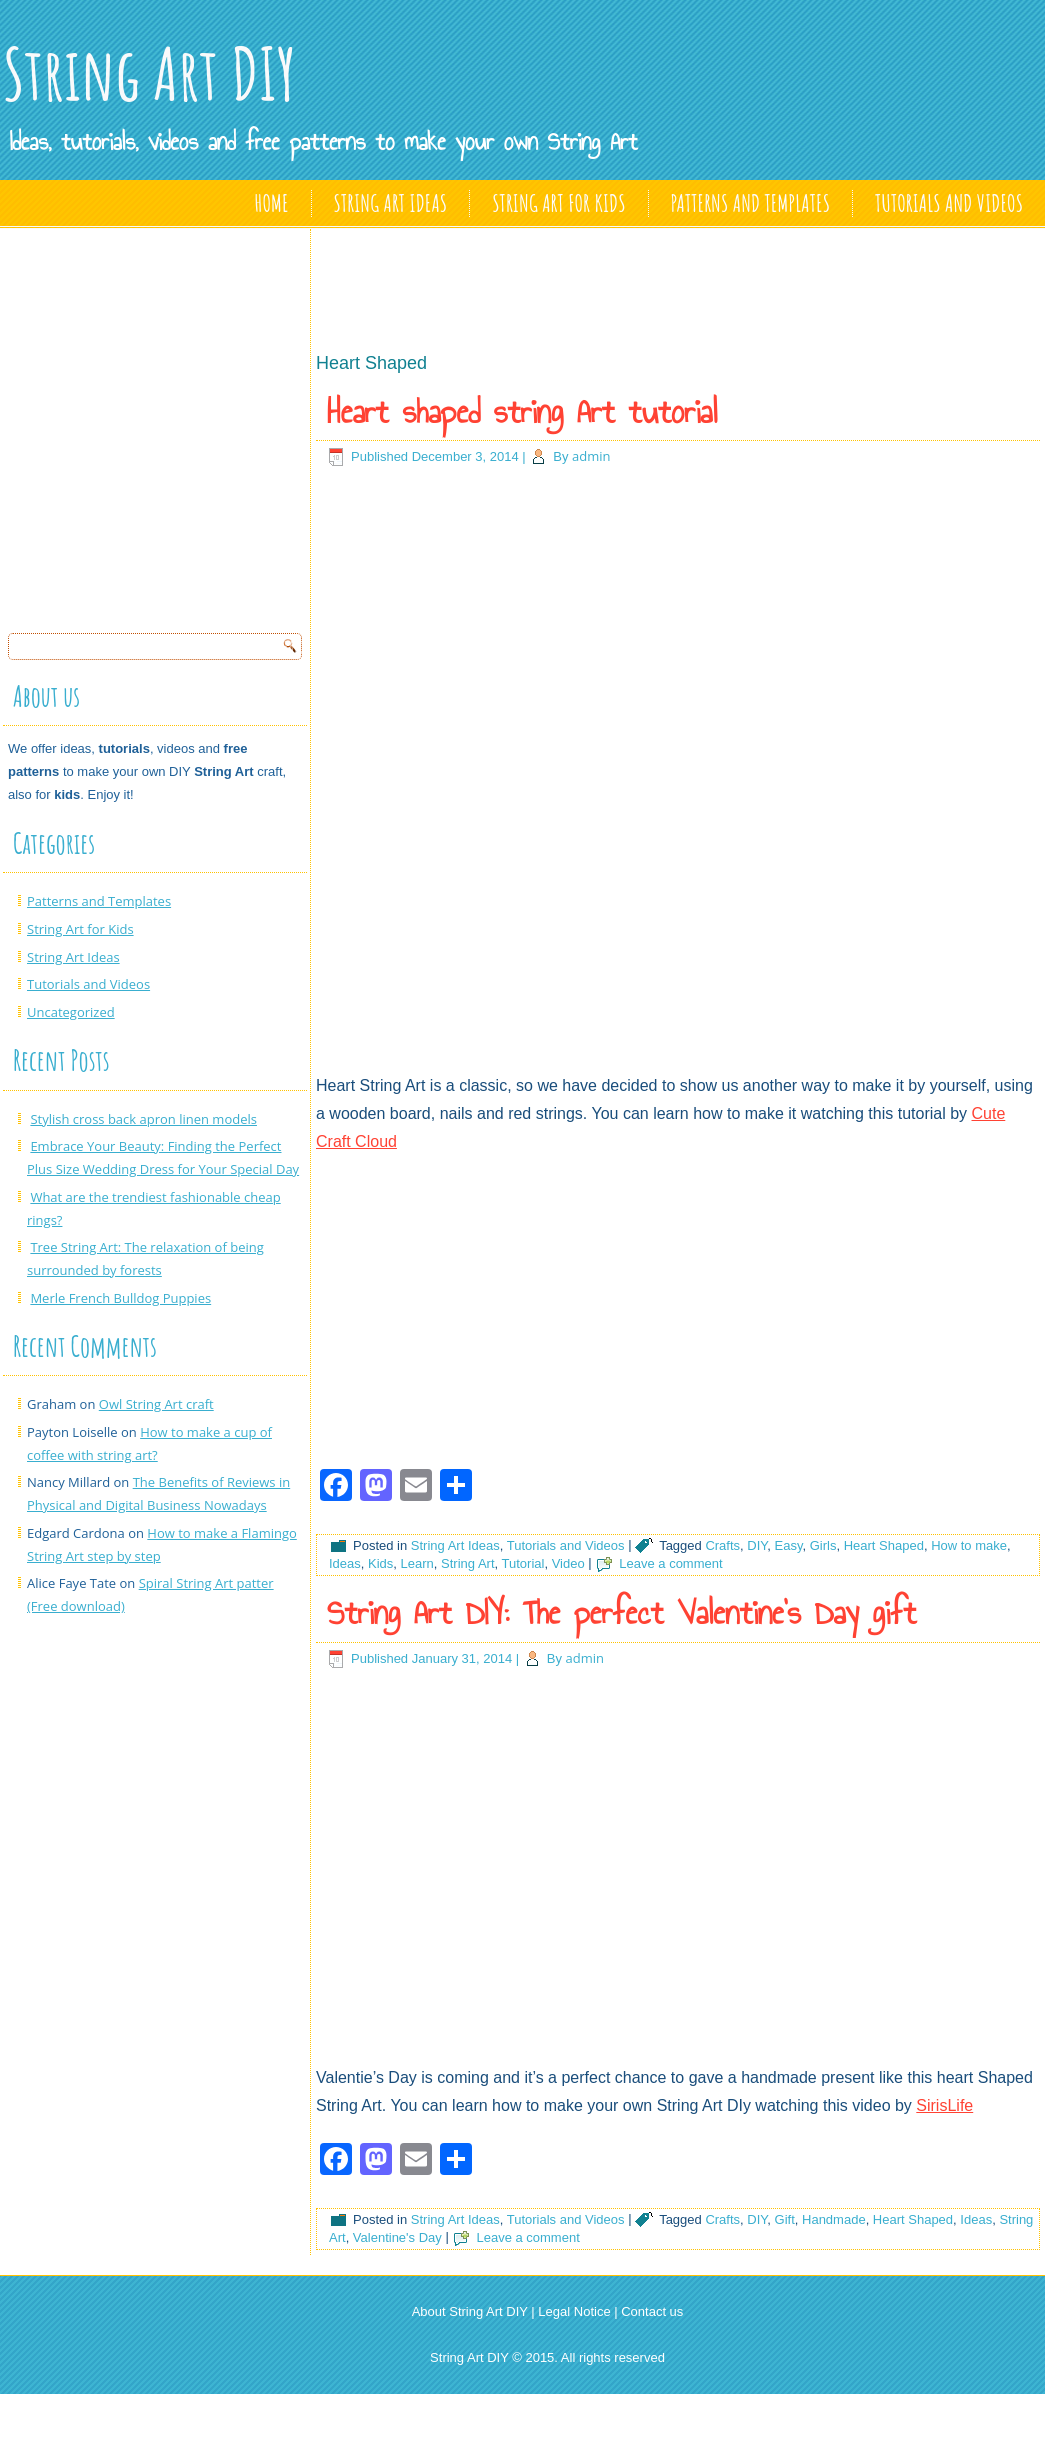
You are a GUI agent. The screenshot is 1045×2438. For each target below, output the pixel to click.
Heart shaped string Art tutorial (522, 412)
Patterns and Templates (750, 203)
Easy (789, 1545)
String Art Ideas (391, 203)
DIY (757, 1545)
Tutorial (523, 1563)
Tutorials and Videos (949, 203)
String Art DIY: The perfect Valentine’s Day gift (621, 1613)
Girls (823, 1545)
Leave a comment (670, 1563)
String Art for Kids (558, 203)
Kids (380, 1563)
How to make (969, 1545)
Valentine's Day (397, 2237)
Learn (417, 1563)
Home (272, 203)
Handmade (834, 2219)
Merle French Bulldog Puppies (120, 1298)
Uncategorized (71, 1012)
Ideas (345, 1563)
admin (591, 456)
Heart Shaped (884, 1545)
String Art (467, 1563)
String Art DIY (150, 73)
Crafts (722, 1545)
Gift (785, 2219)
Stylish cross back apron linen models (143, 1119)
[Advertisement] (187, 424)
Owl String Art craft (156, 1404)
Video (568, 1563)
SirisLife (944, 2105)
